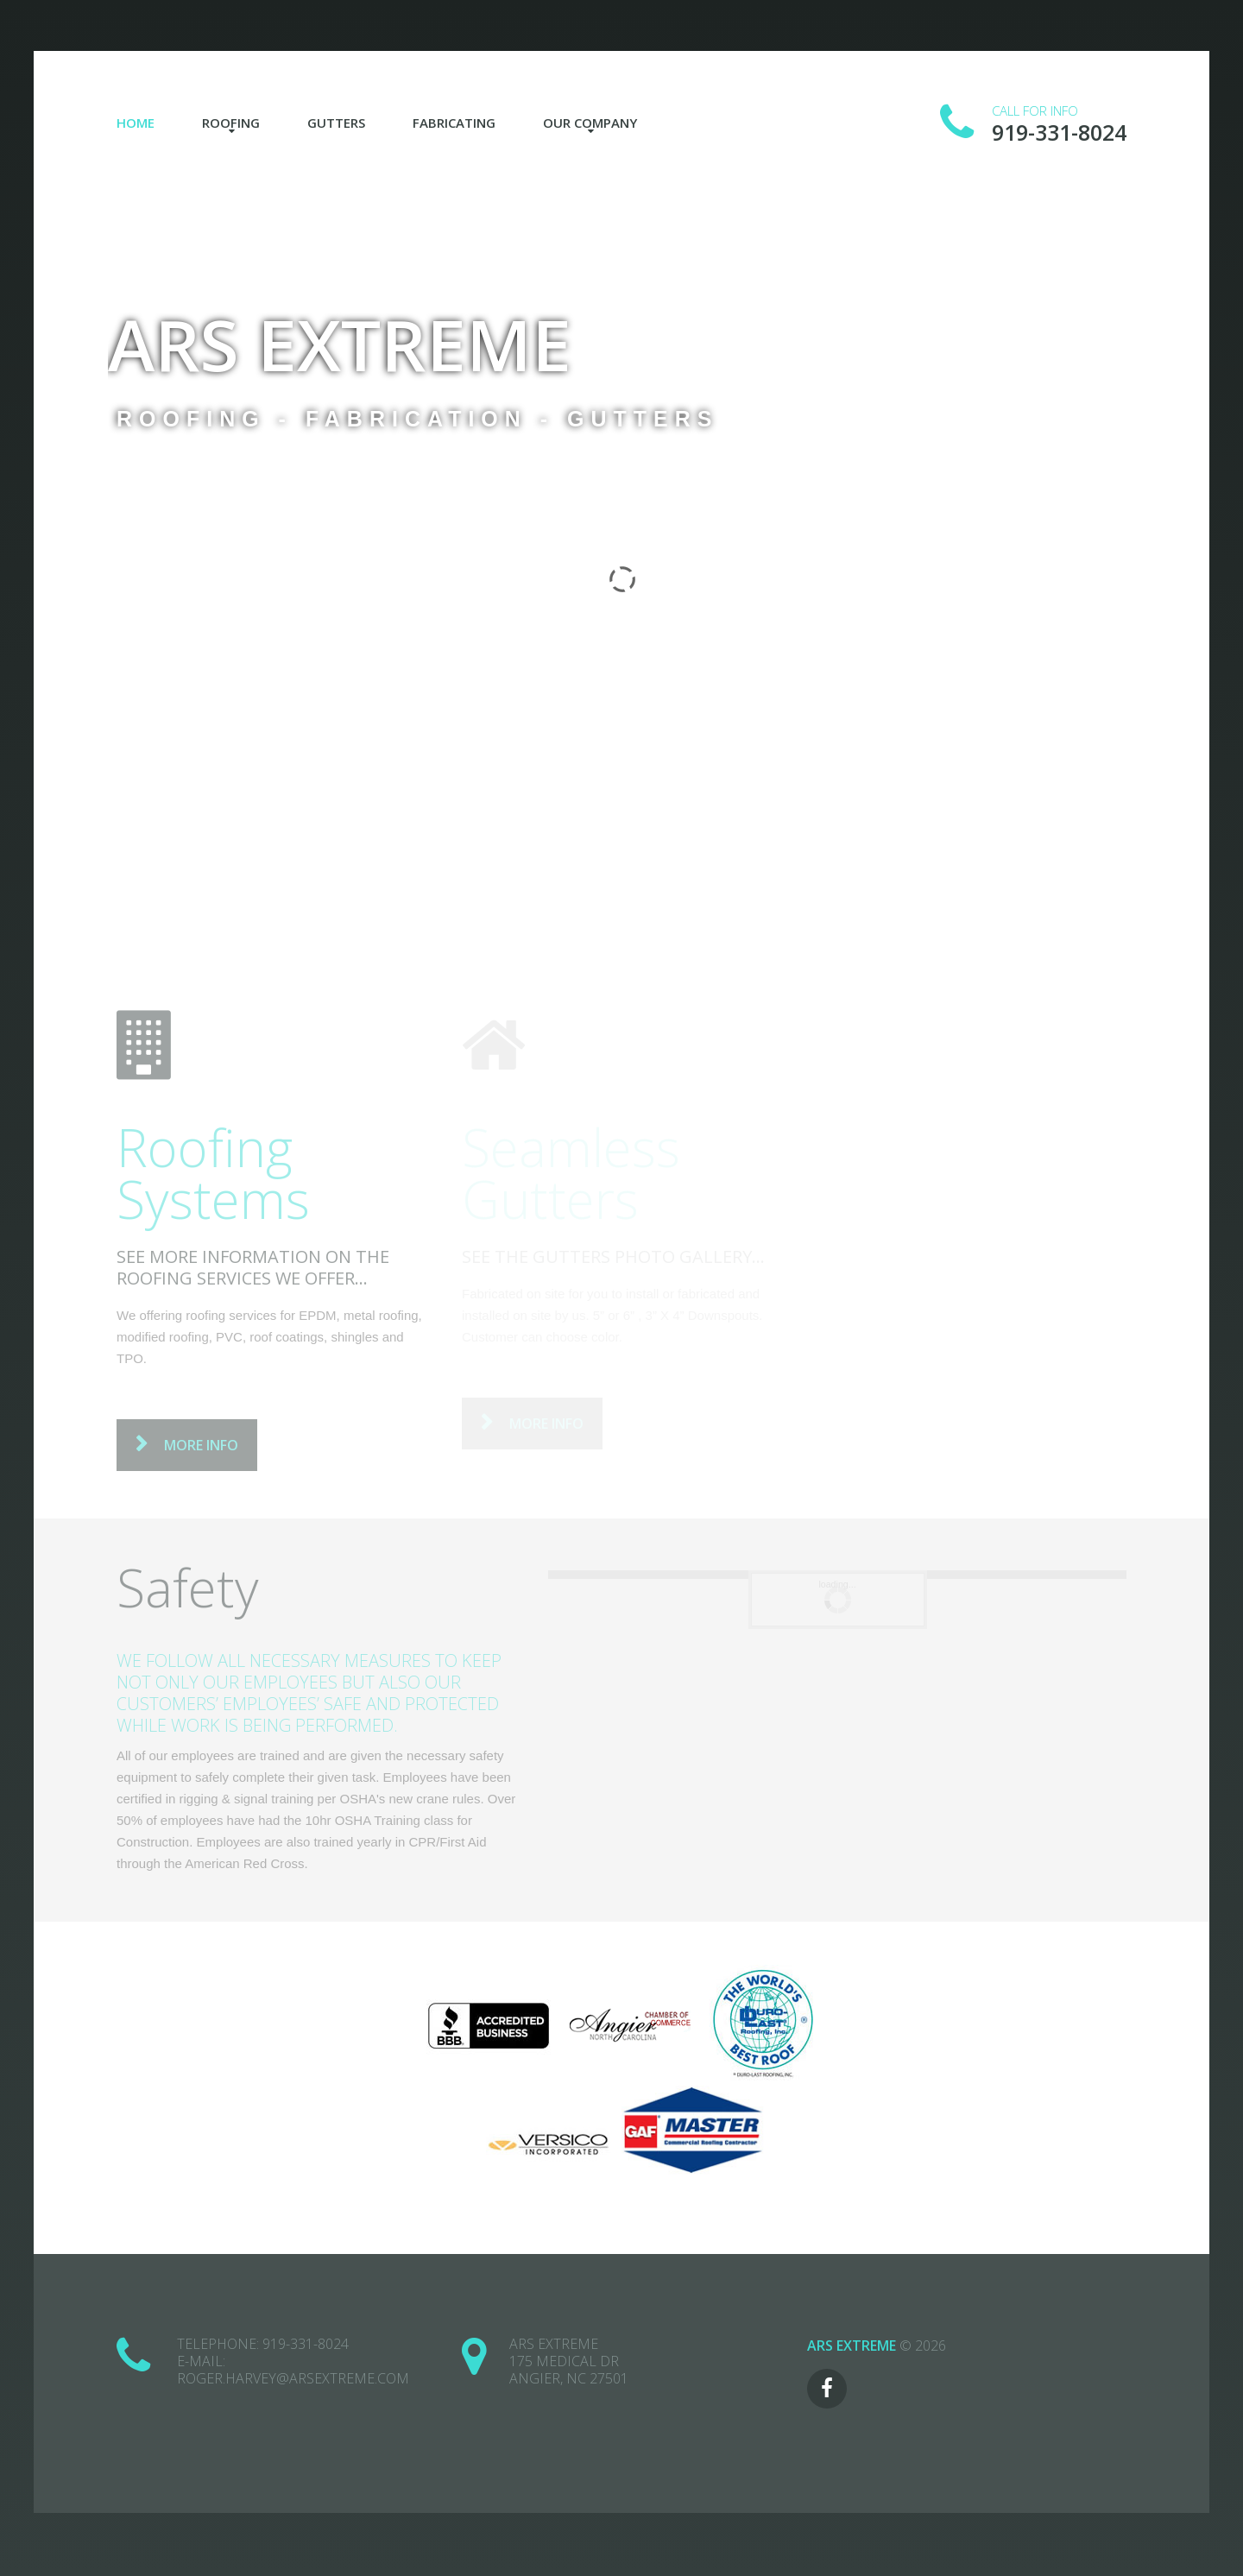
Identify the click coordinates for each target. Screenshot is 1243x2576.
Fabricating (454, 122)
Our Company (590, 122)
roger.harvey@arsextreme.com (293, 2378)
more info (201, 1445)
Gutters (336, 122)
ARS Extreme (339, 343)
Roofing (231, 122)
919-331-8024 (305, 2343)
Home (136, 122)
